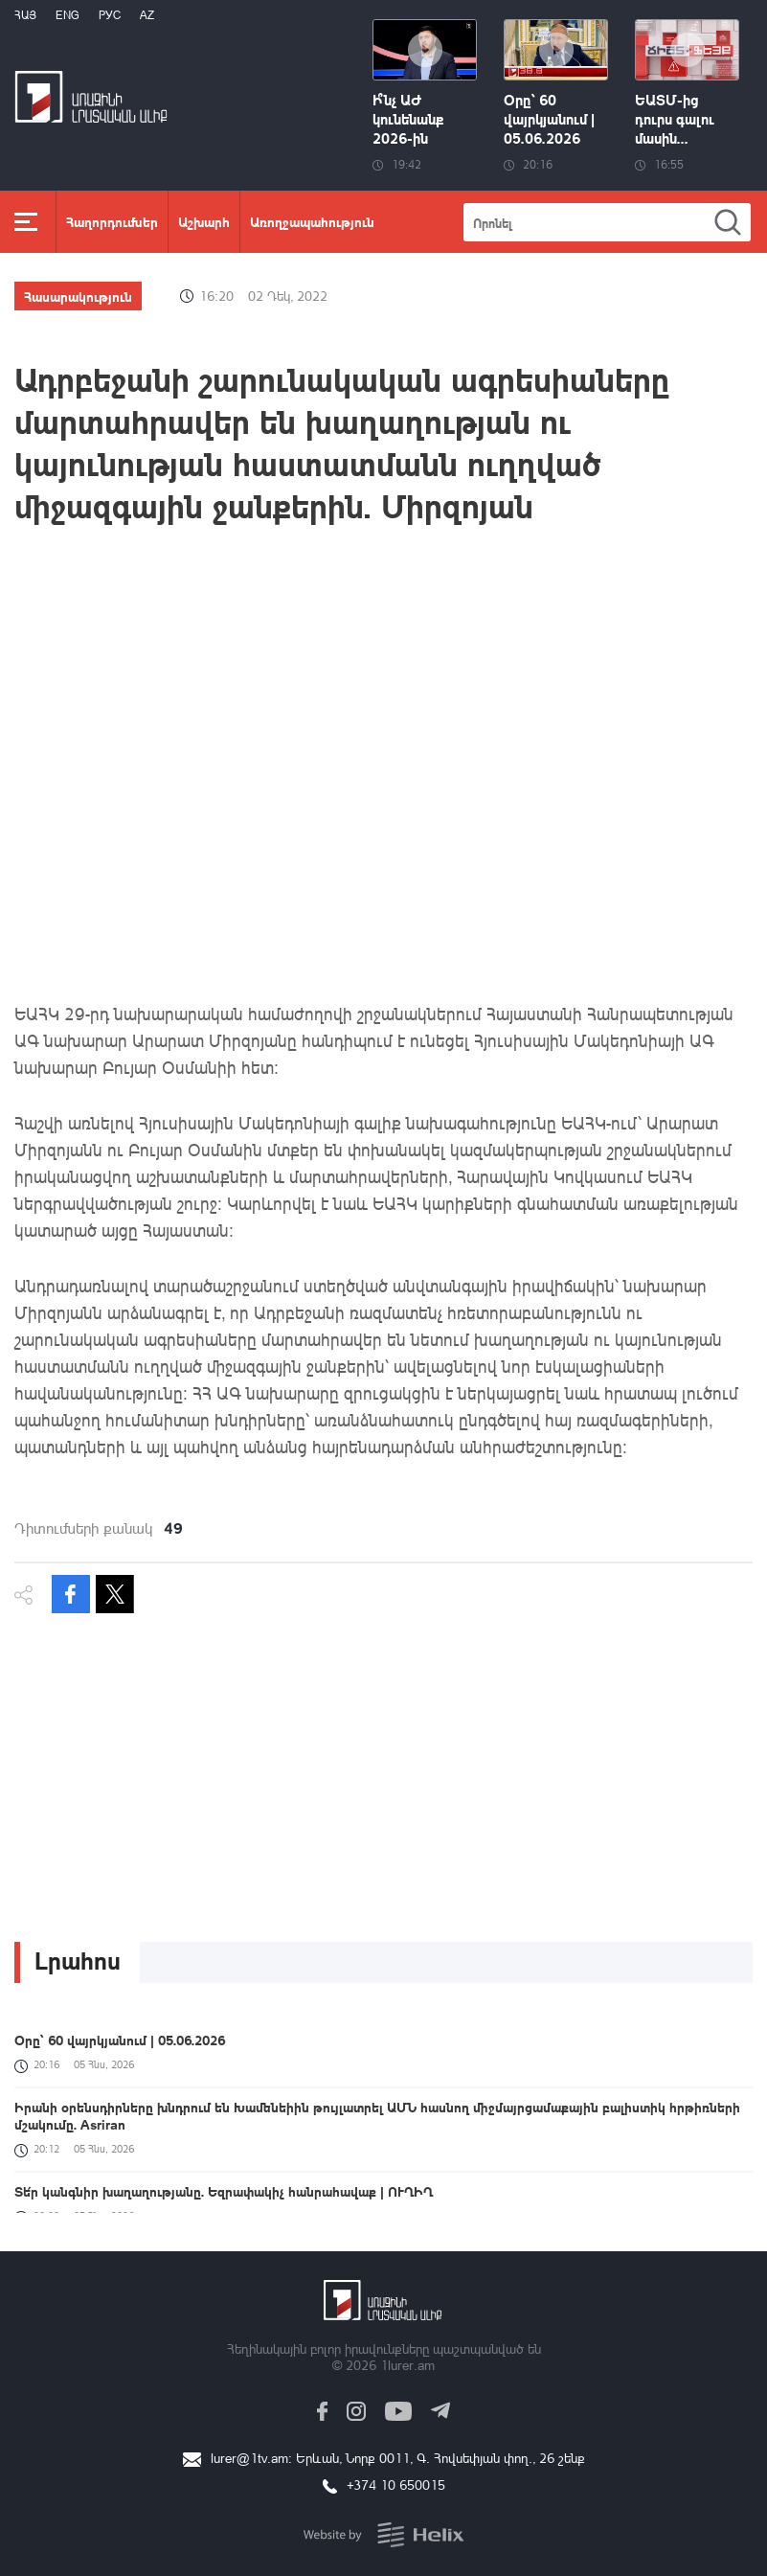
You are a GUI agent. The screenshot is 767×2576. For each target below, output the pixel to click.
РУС (110, 15)
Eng (67, 15)
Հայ (25, 15)
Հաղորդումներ (112, 221)
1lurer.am (407, 2365)
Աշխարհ (204, 221)
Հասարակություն (78, 296)
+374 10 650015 (396, 2484)
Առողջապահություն (312, 221)
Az (147, 15)
